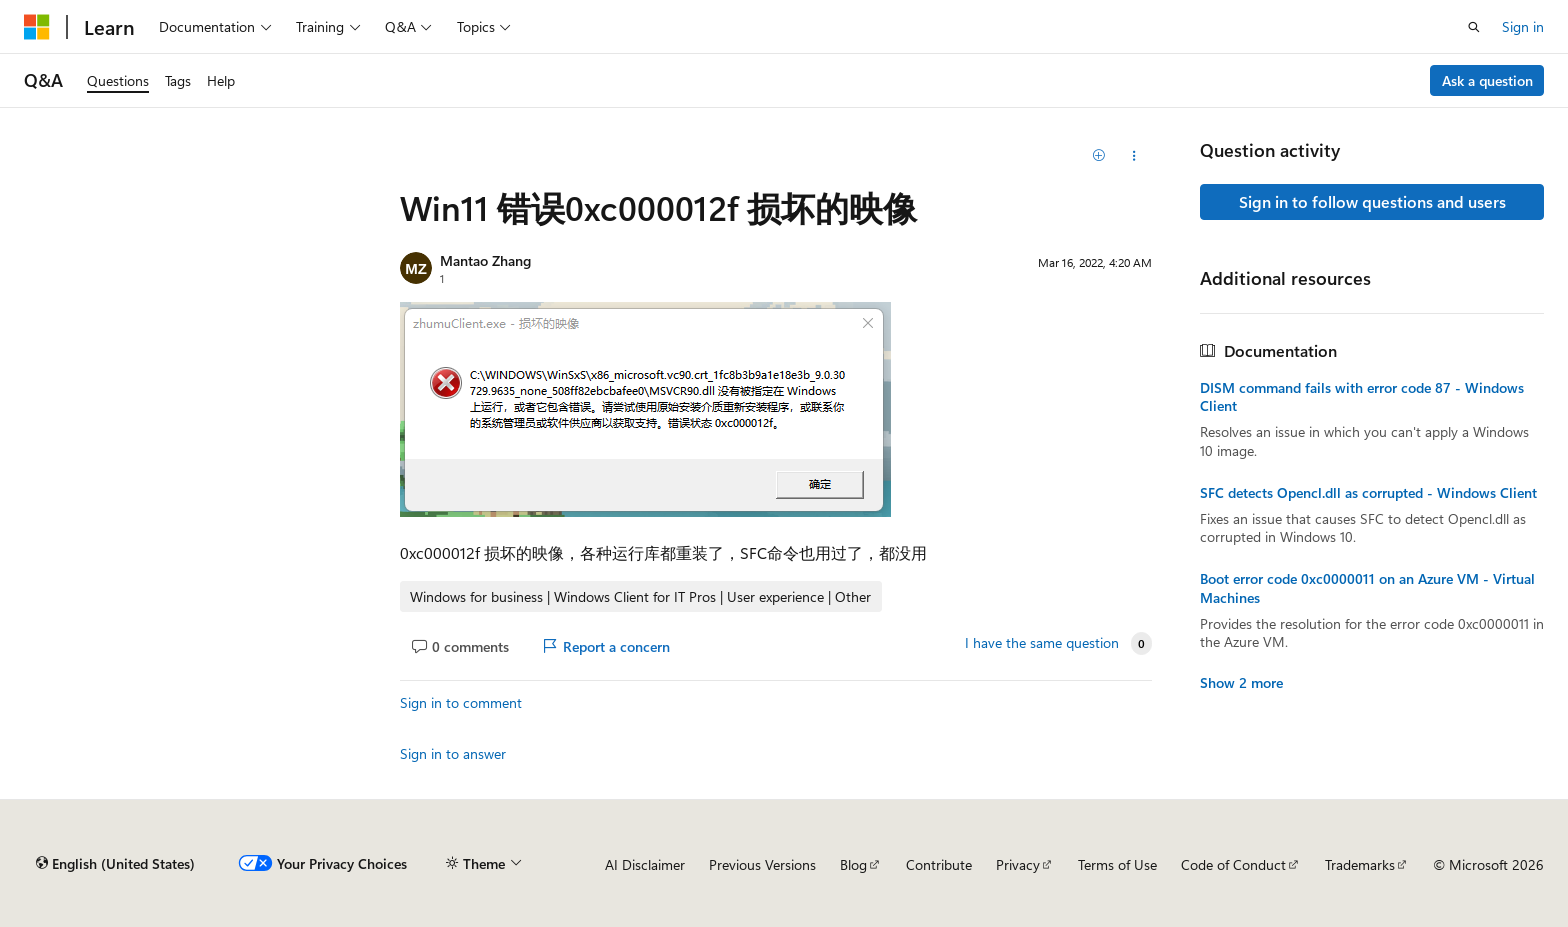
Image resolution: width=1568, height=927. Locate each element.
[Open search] (1474, 27)
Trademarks (1360, 864)
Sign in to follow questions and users (1372, 201)
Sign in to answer (453, 753)
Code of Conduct (1233, 864)
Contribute (939, 864)
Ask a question (1487, 80)
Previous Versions (762, 864)
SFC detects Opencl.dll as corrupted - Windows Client (1368, 493)
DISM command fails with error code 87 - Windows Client (1362, 397)
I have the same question (1042, 643)
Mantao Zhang (485, 260)
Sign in (1523, 26)
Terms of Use (1117, 864)
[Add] (1099, 156)
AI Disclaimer (645, 864)
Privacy (1018, 864)
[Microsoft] (37, 27)
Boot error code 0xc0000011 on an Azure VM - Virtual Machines (1367, 588)
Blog (853, 864)
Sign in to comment (461, 702)
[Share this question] (1134, 156)
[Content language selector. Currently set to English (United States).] (115, 864)
